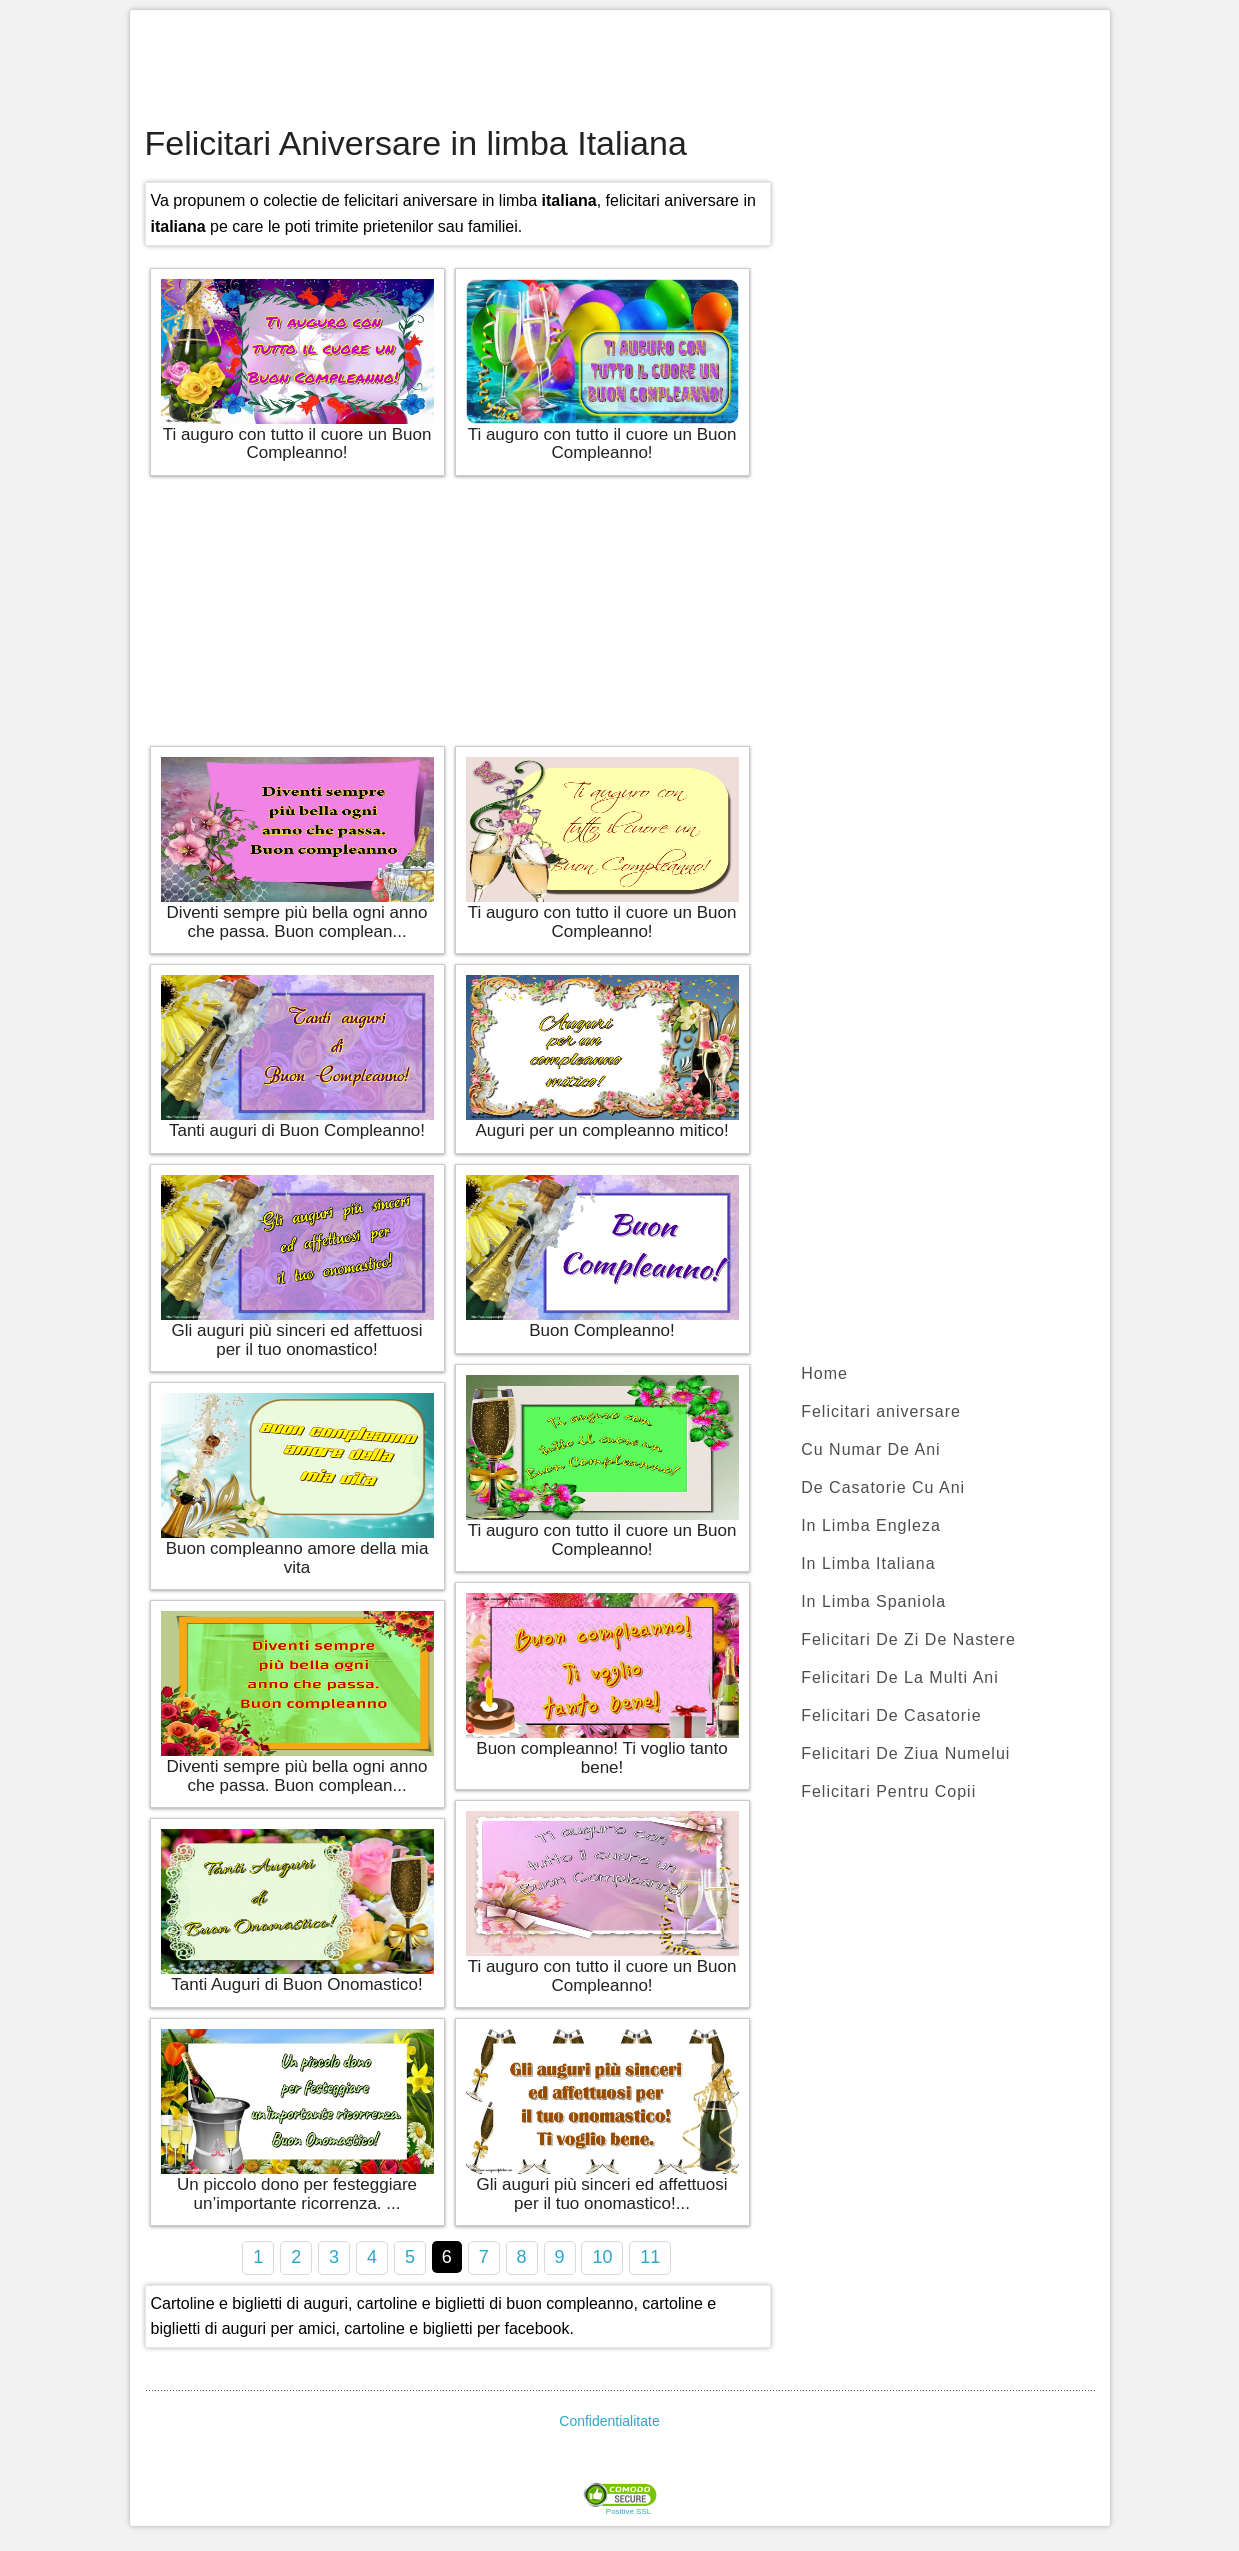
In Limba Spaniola (873, 1601)
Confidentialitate (609, 2421)
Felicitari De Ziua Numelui (905, 1753)
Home (824, 1373)
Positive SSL (628, 2512)
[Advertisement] (620, 70)
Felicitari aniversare (881, 1411)
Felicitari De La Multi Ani (900, 1677)
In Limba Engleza (871, 1525)
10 (602, 2257)
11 (650, 2257)
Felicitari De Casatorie (891, 1715)
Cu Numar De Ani (871, 1449)
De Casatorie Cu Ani (883, 1487)
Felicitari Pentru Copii (888, 1791)
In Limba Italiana (868, 1563)
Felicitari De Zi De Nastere (908, 1639)
